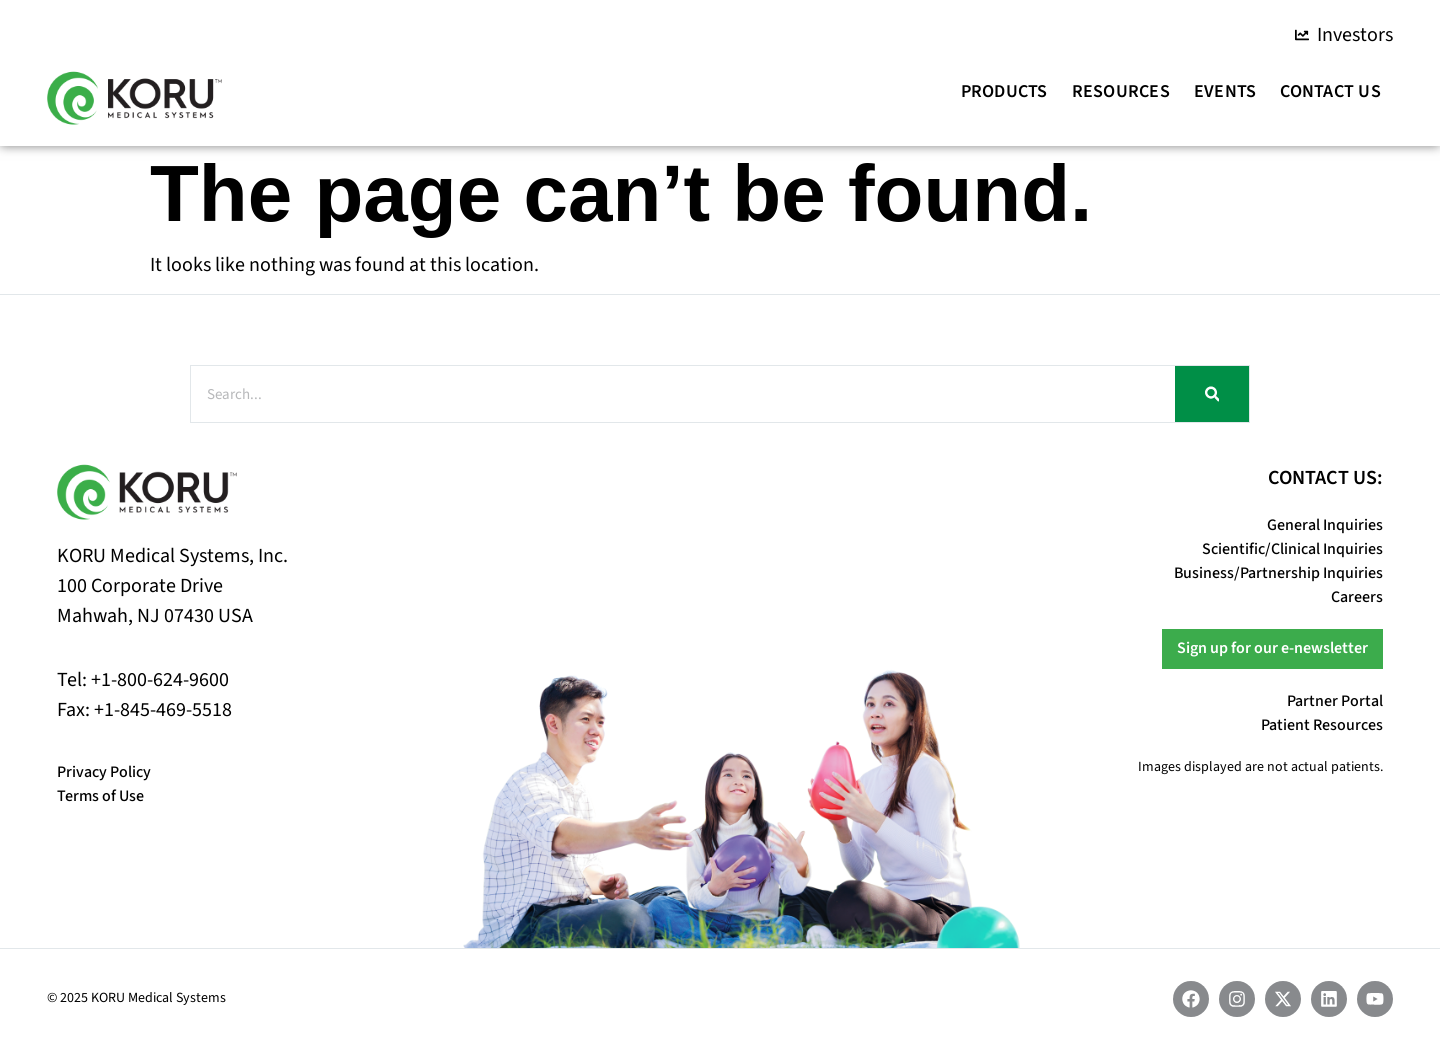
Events (1225, 91)
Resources (1121, 91)
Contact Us (1330, 91)
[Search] (1212, 394)
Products (1004, 91)
